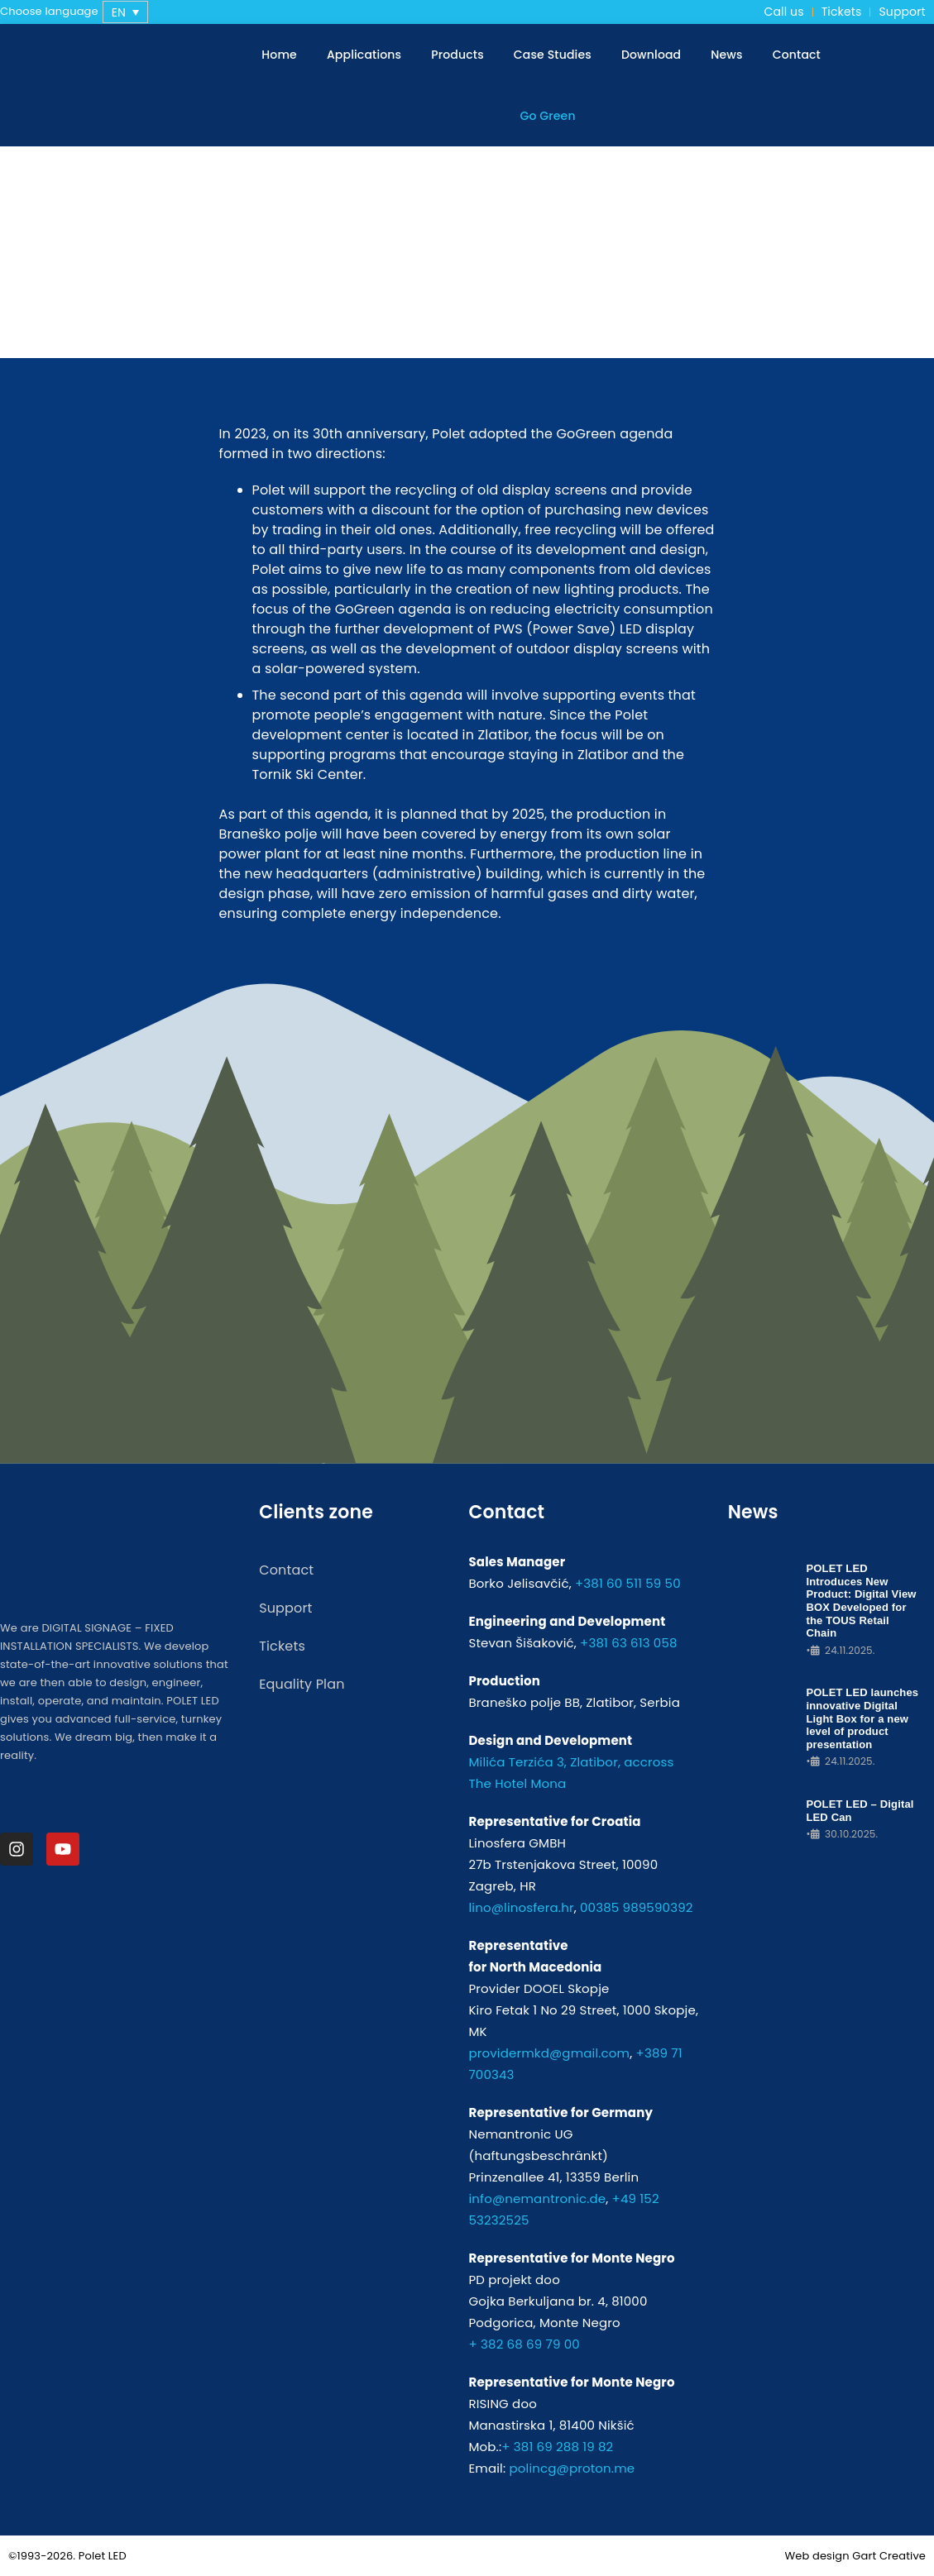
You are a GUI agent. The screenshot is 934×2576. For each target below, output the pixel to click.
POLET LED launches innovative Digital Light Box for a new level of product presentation (862, 1718)
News (726, 54)
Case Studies (553, 54)
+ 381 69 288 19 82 (557, 2446)
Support (902, 11)
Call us (784, 11)
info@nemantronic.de (537, 2198)
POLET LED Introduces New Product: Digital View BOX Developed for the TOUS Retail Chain (861, 1600)
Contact (797, 54)
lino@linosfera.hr (520, 1907)
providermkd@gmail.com (549, 2053)
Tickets (841, 11)
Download (651, 54)
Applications (364, 54)
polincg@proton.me (572, 2468)
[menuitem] (125, 12)
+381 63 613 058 (629, 1642)
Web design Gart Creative (855, 2556)
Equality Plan (301, 1684)
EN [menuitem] (119, 12)
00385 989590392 (636, 1907)
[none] (125, 12)
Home (279, 54)
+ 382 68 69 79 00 (523, 2344)
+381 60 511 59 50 (628, 1583)
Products (457, 54)
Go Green (547, 116)
